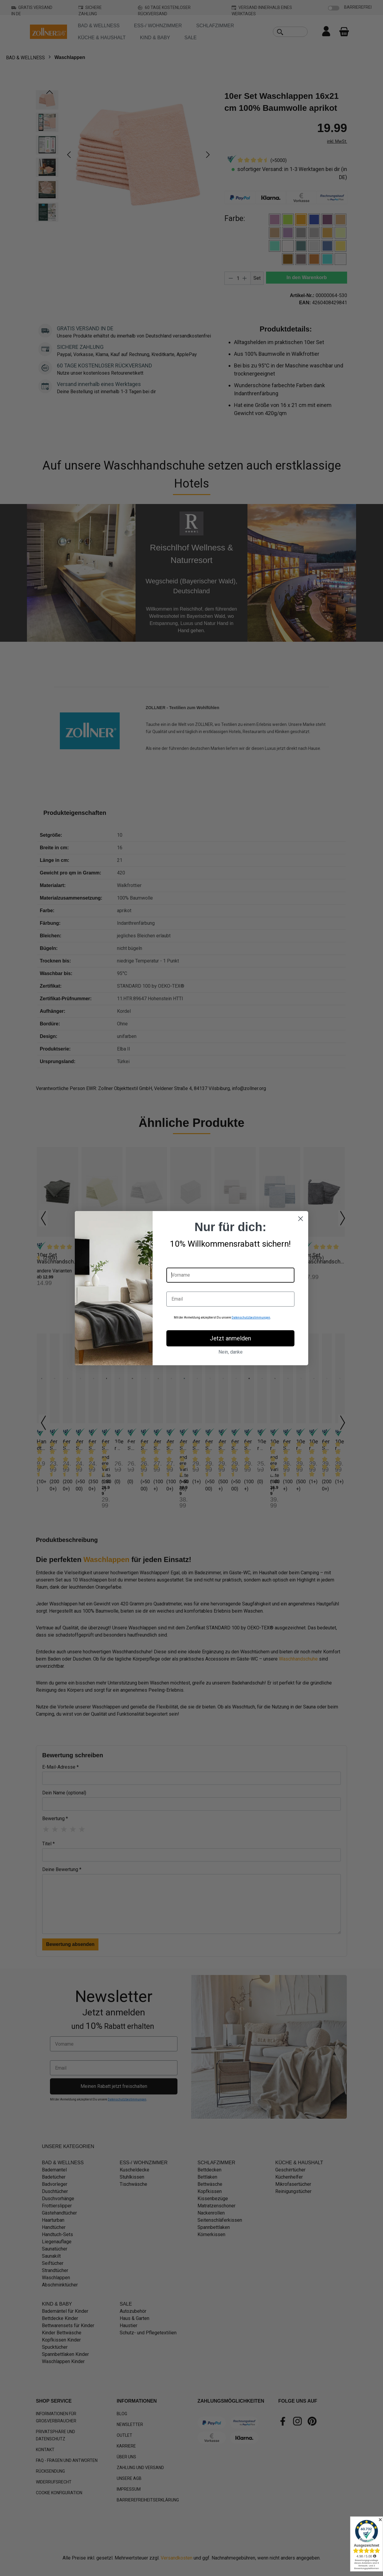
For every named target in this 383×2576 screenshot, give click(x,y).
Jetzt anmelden (230, 1338)
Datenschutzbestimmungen (251, 1317)
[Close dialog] (300, 1218)
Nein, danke (230, 1352)
